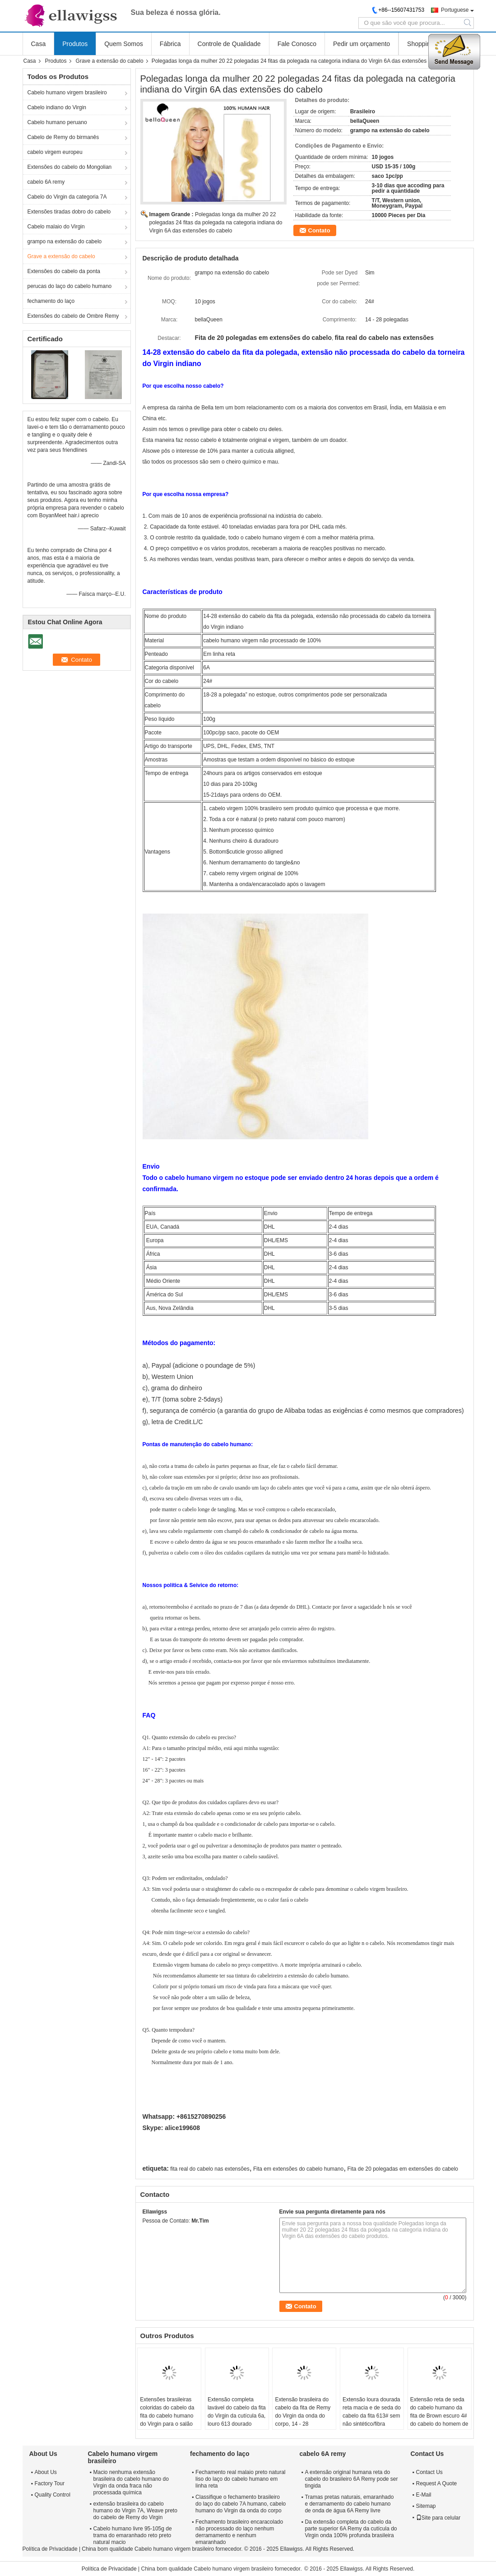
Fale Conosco (297, 43)
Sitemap (426, 2506)
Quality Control (52, 2495)
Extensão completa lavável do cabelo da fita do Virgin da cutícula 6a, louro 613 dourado (237, 2411)
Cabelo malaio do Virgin (56, 226)
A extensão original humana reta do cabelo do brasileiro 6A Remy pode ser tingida (351, 2479)
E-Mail (423, 2495)
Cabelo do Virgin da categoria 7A (67, 197)
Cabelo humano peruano (57, 122)
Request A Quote (436, 2483)
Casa (38, 43)
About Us (46, 2472)
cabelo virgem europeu (55, 152)
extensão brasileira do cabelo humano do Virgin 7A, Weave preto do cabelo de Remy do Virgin (135, 2510)
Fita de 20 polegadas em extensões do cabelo (402, 2169)
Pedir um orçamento (361, 43)
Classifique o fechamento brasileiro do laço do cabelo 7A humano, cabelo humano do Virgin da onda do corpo (240, 2504)
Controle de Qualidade (229, 43)
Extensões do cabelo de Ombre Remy (73, 316)
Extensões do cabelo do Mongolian (70, 167)
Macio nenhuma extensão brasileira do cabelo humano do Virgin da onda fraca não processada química (131, 2482)
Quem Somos (123, 43)
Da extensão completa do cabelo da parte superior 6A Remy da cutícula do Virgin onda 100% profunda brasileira (351, 2529)
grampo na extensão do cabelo (65, 241)
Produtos (75, 43)
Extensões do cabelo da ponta (64, 271)
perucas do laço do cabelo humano (70, 286)
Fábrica (170, 43)
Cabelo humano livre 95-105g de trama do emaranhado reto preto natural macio (132, 2535)
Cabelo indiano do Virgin (57, 107)
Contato (319, 230)
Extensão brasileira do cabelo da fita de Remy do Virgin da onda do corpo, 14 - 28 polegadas (302, 2415)
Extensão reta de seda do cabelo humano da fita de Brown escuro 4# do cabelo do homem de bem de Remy (439, 2415)
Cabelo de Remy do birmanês (63, 137)
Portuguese (454, 10)
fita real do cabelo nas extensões (209, 2169)
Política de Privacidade (50, 2549)
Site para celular (438, 2518)
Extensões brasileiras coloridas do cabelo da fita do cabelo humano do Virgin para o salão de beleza (167, 2415)
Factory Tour (50, 2483)
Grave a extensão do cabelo (110, 61)
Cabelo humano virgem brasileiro (67, 92)
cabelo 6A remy (46, 182)
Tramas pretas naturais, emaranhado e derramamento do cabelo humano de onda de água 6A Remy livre (349, 2504)
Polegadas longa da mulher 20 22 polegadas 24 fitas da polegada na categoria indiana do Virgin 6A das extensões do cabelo (216, 222)
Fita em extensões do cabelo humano (298, 2169)
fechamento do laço (51, 301)
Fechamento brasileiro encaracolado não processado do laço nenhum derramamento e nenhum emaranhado (239, 2532)
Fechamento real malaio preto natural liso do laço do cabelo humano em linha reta (240, 2479)
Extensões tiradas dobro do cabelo (69, 212)
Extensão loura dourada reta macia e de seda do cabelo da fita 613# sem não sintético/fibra (372, 2411)
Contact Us (429, 2472)
